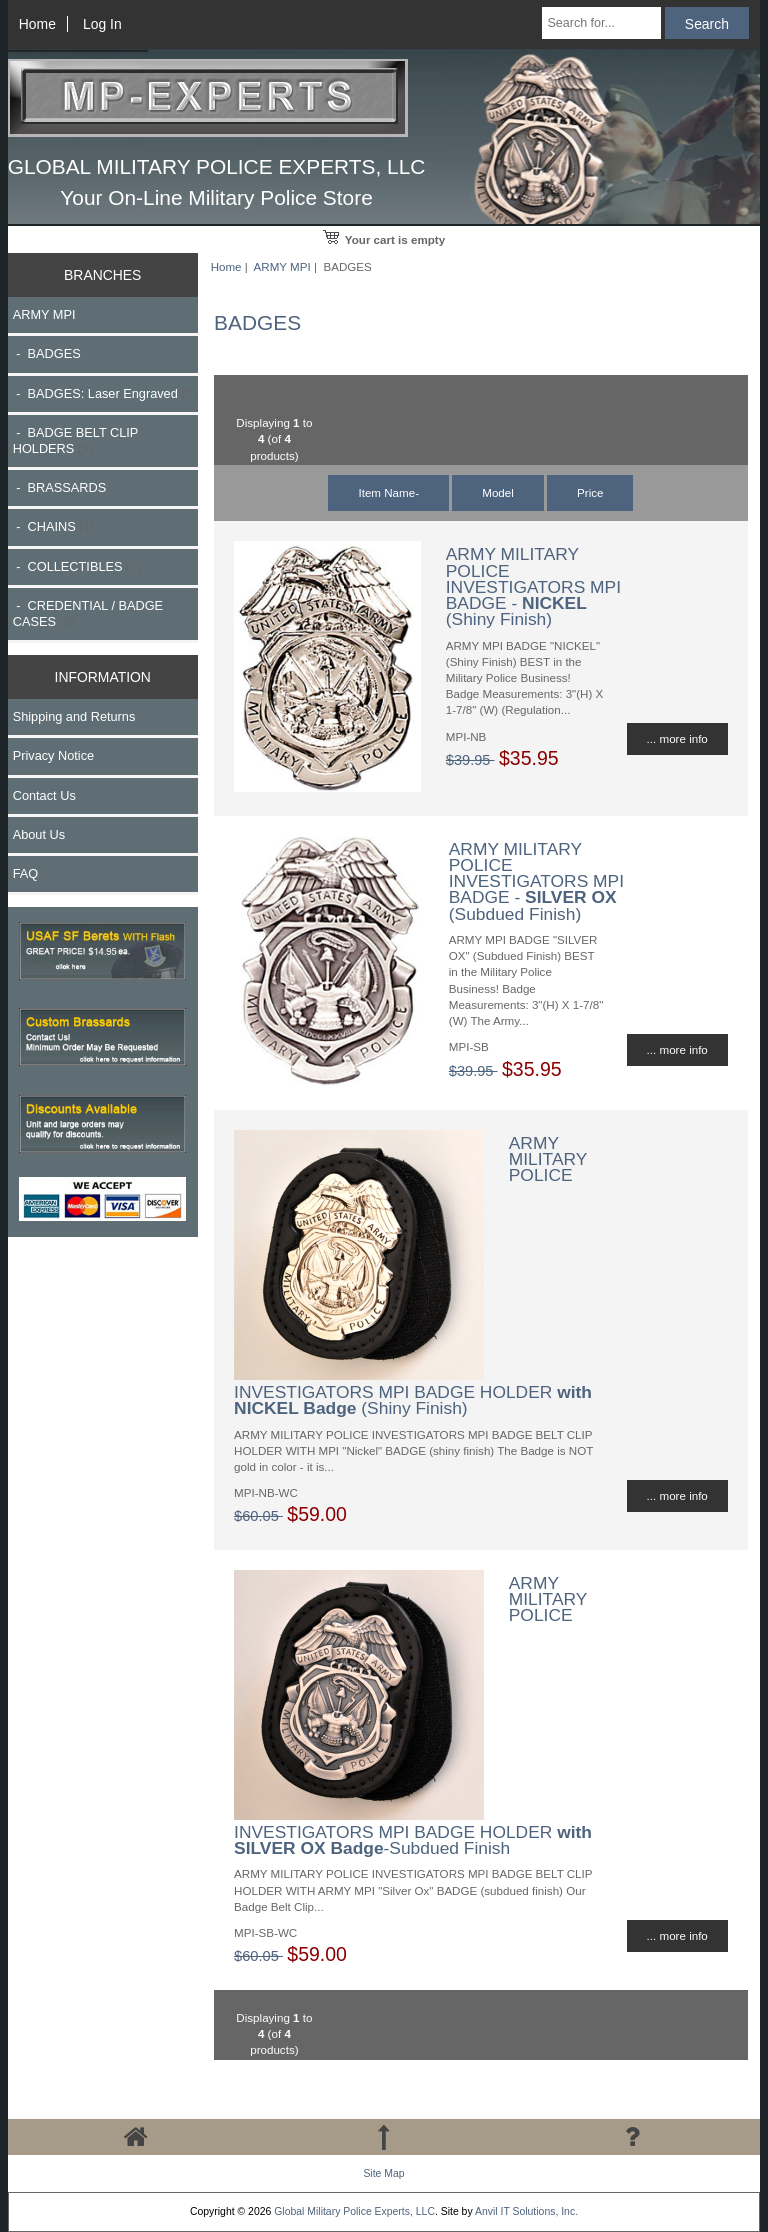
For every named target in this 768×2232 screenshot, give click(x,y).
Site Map (383, 2173)
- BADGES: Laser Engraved (105, 393)
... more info (677, 738)
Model (498, 492)
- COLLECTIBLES (77, 566)
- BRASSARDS (60, 487)
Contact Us (44, 795)
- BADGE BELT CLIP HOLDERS (75, 440)
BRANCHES (102, 275)
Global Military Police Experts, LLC (354, 2211)
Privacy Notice (53, 755)
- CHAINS (54, 526)
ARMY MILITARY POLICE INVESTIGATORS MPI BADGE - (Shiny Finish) (533, 586)
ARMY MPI (282, 266)
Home (37, 24)
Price (590, 492)
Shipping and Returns (74, 716)
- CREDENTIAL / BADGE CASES (88, 613)
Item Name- (388, 492)
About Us (39, 834)
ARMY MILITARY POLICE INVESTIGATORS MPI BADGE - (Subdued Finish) (536, 881)
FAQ (26, 873)
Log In (102, 24)
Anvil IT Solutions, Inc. (526, 2211)
